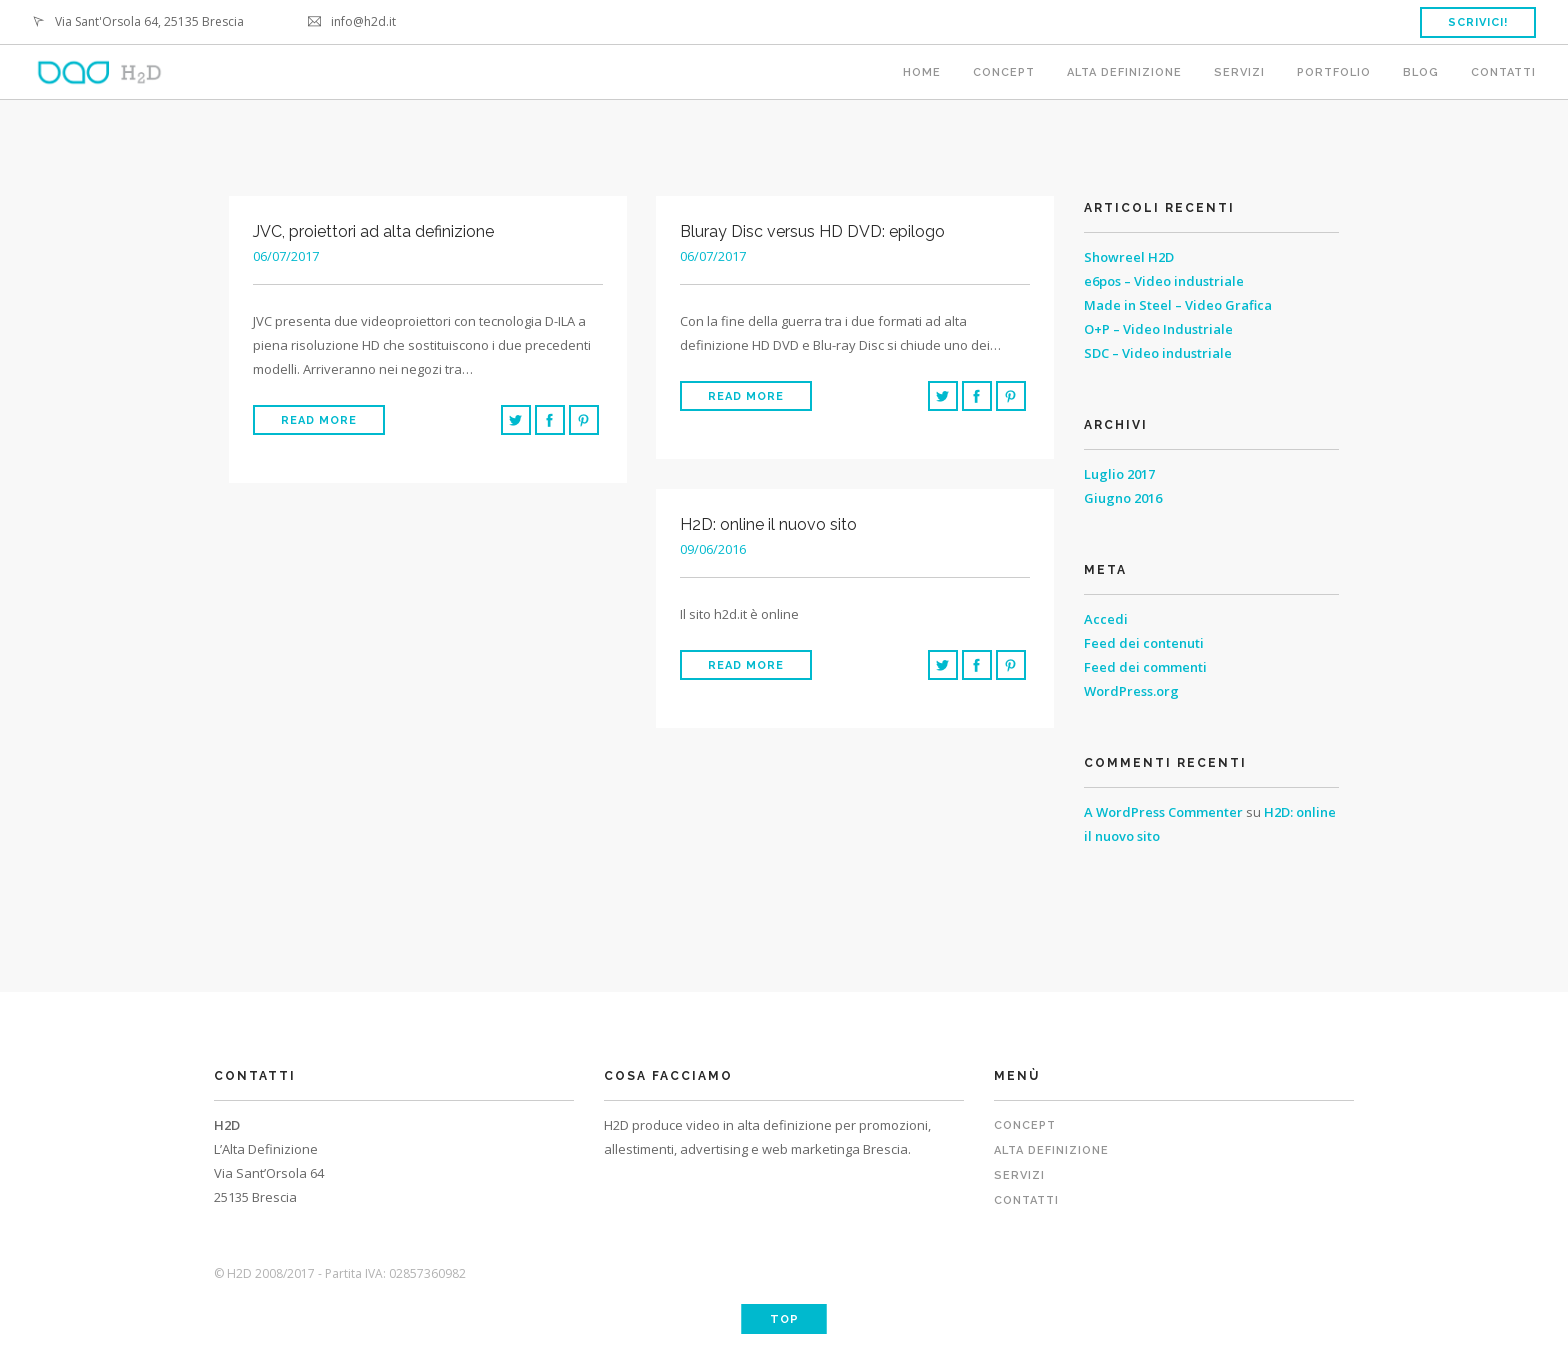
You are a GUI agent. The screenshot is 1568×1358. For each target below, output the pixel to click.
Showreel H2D (1129, 257)
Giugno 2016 (1123, 498)
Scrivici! (1478, 22)
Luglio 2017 (1119, 474)
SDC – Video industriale (1158, 353)
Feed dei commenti (1145, 667)
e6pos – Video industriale (1164, 281)
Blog (1421, 72)
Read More (319, 420)
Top (784, 1319)
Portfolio (1334, 72)
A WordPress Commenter (1163, 812)
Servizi (1239, 72)
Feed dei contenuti (1144, 643)
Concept (1004, 72)
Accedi (1106, 619)
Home (922, 72)
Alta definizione (1124, 72)
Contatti (1503, 72)
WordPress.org (1131, 691)
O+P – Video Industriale (1158, 329)
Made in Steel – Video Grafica (1178, 305)
